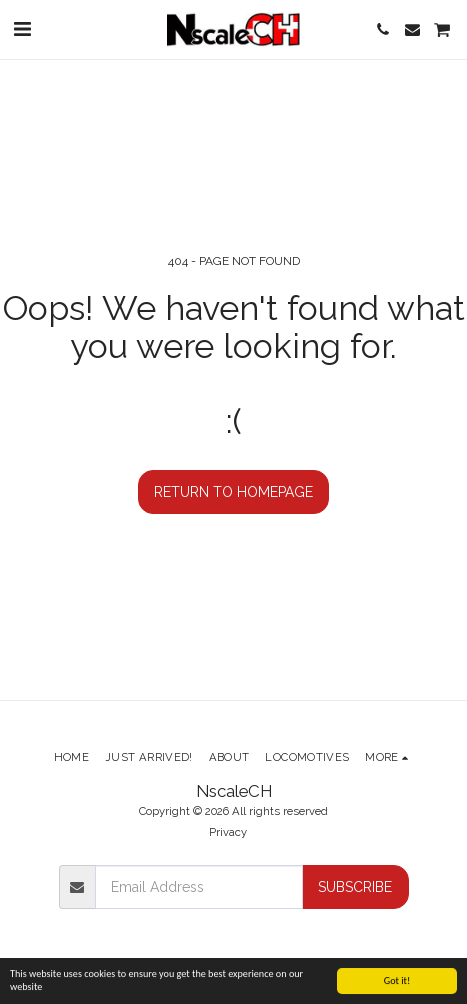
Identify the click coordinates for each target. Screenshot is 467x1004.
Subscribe (355, 887)
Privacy (228, 832)
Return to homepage (233, 492)
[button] (22, 29)
